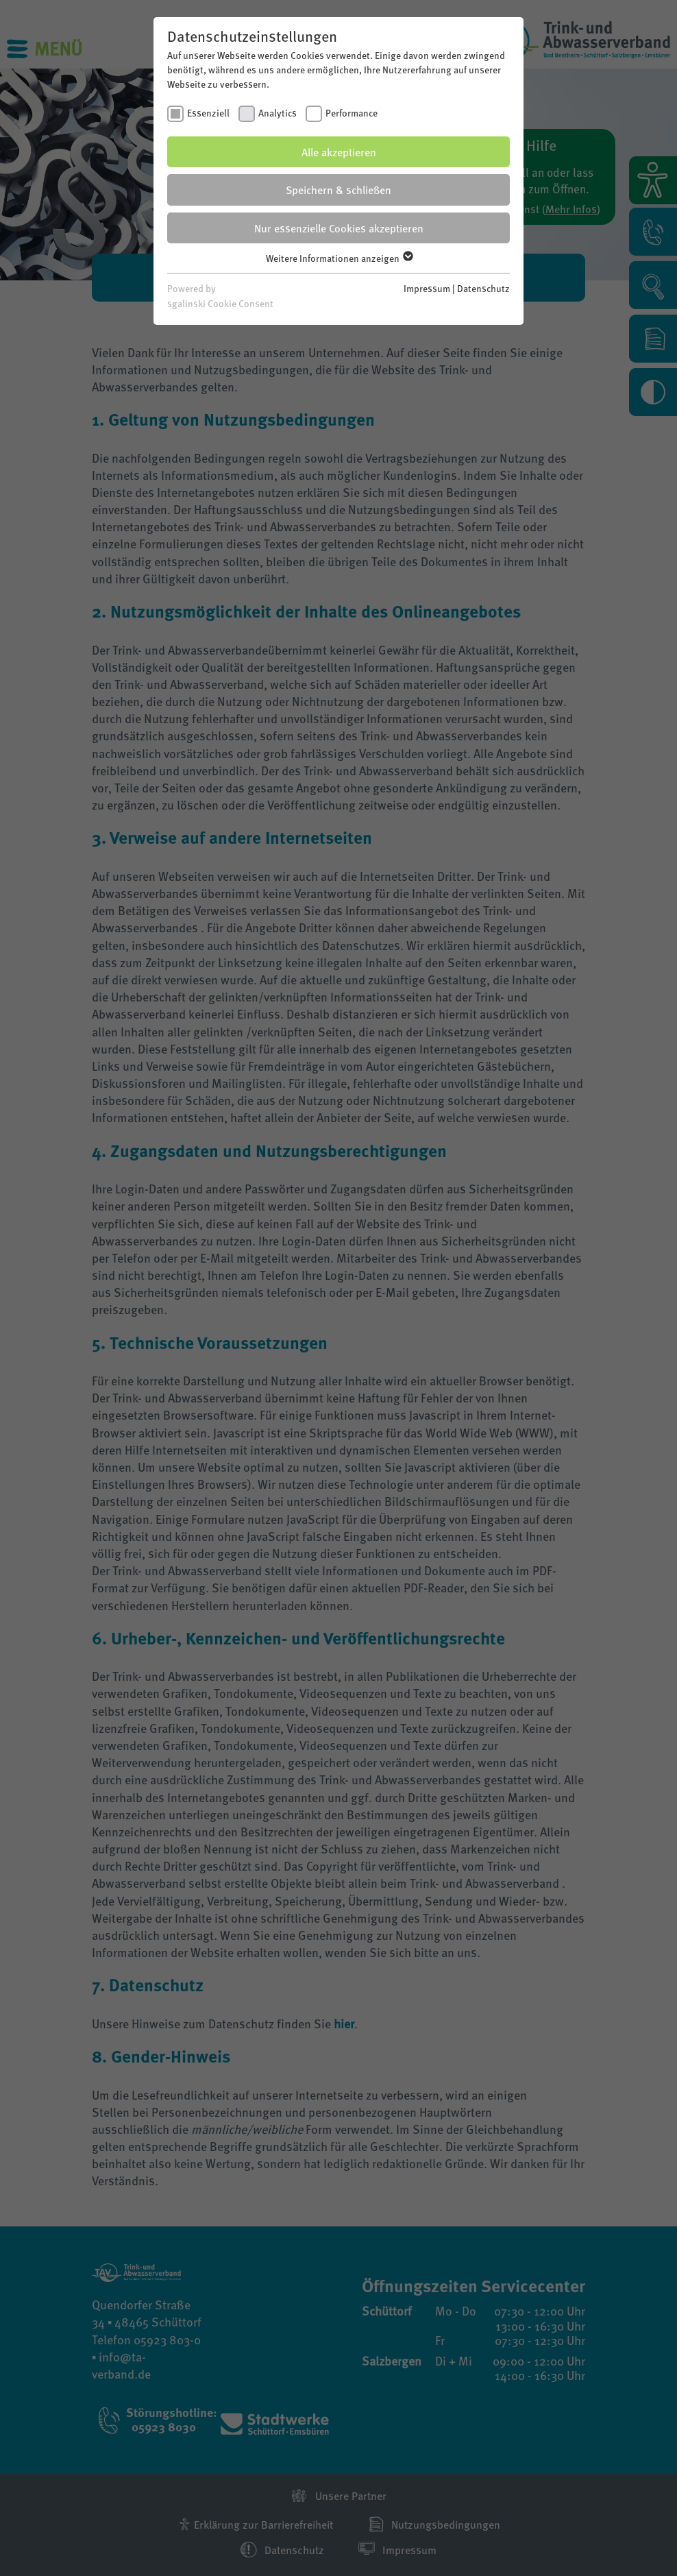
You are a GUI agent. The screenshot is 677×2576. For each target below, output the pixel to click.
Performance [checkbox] (351, 112)
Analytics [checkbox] (277, 112)
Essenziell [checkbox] (208, 112)
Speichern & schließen (338, 189)
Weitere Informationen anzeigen (339, 258)
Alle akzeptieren (338, 152)
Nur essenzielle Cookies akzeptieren (338, 228)
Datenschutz (483, 288)
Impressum (427, 288)
